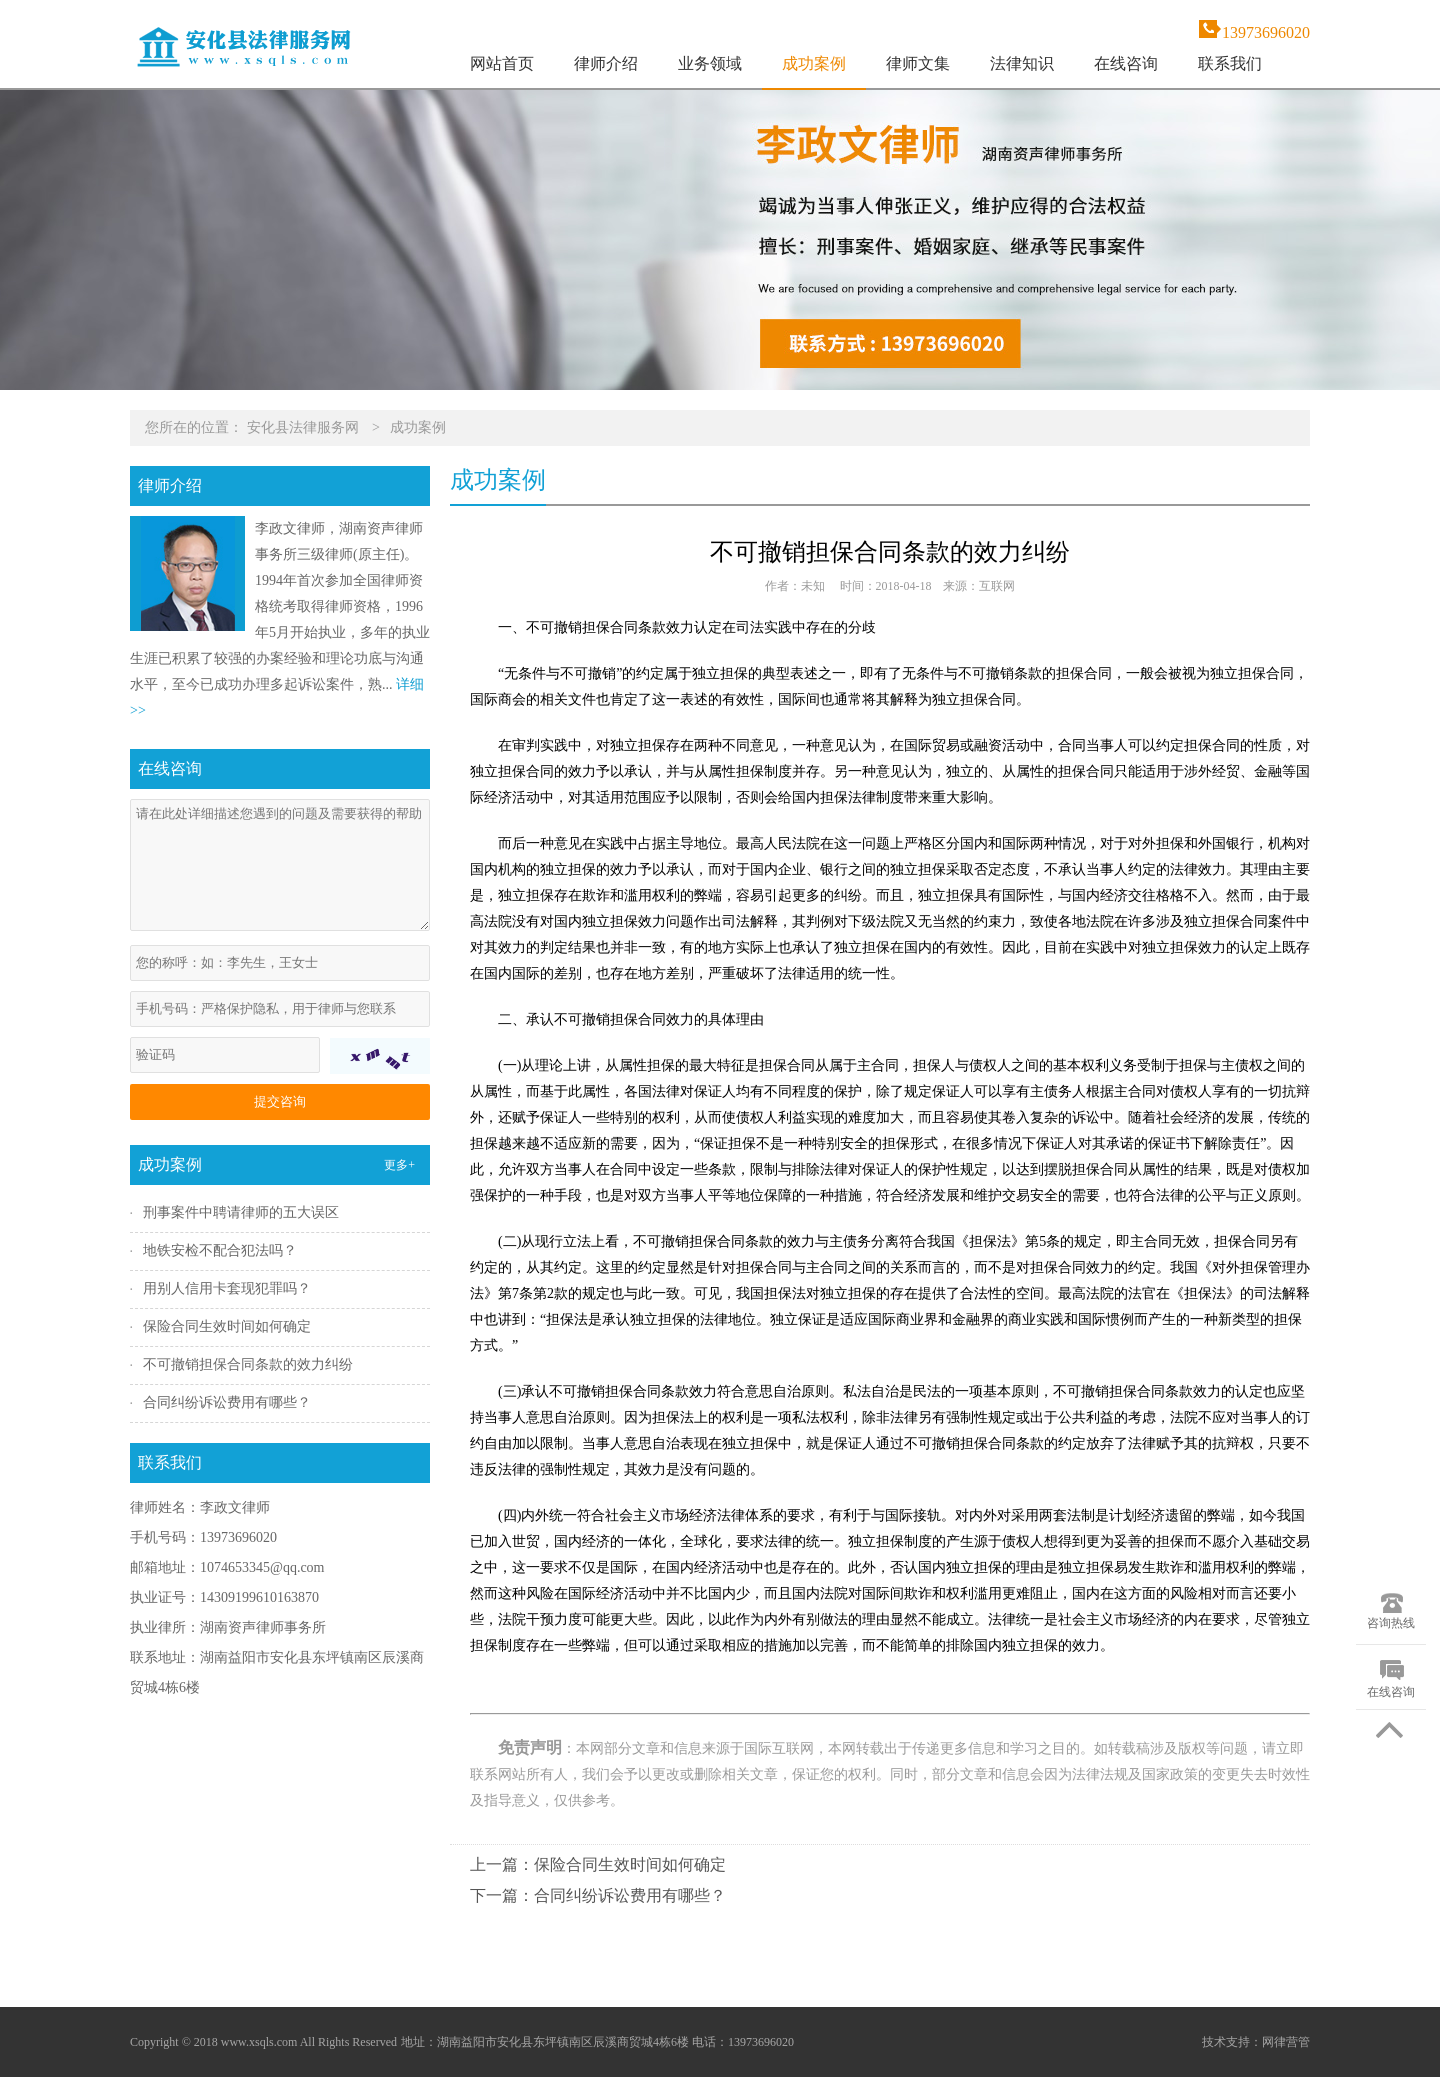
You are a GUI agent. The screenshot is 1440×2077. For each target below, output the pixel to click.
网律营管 (1286, 2042)
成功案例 (814, 63)
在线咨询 (1126, 63)
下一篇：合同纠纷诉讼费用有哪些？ (598, 1895)
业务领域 (710, 63)
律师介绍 (606, 63)
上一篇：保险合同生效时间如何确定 (598, 1864)
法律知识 (1022, 63)
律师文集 (918, 63)
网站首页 (502, 63)
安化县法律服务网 (303, 427)
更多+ (399, 1165)
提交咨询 (280, 1101)
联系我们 (1230, 63)
